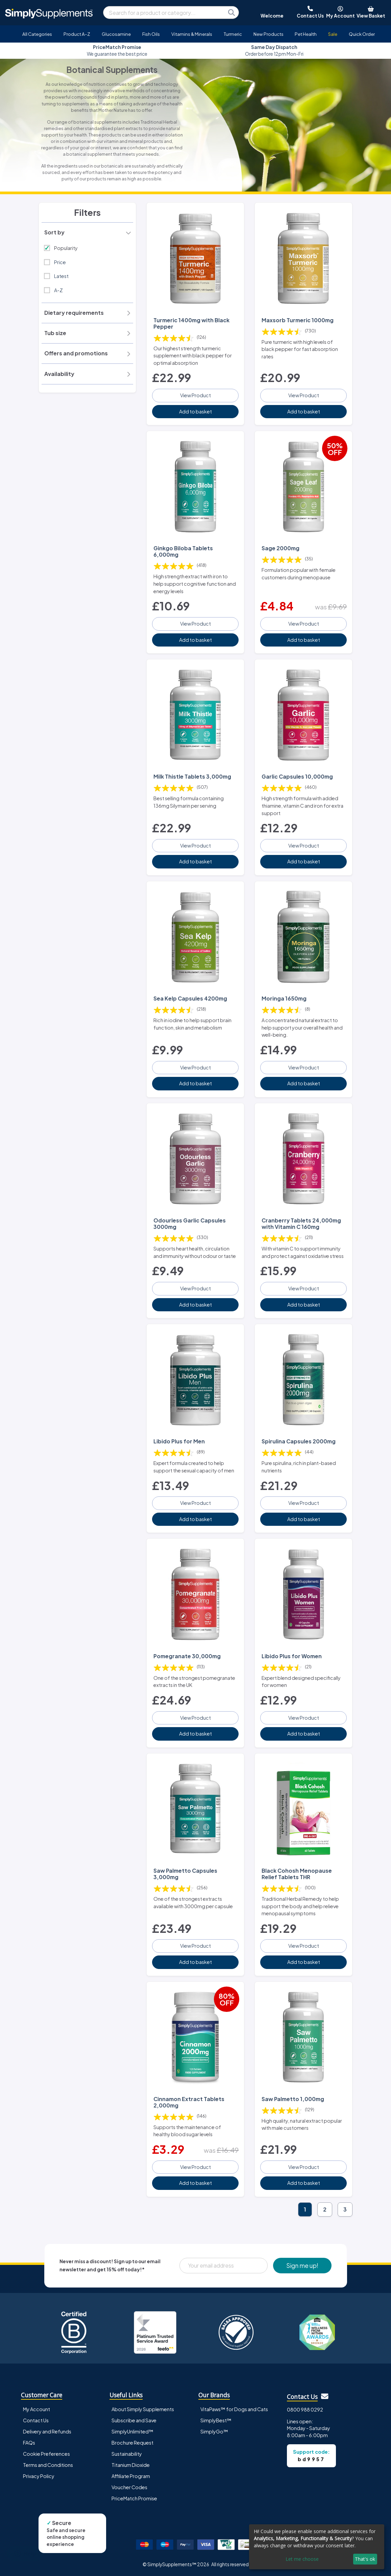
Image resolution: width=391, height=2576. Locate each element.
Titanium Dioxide (131, 2465)
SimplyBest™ (215, 2420)
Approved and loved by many (117, 50)
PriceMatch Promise (134, 2498)
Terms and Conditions (48, 2465)
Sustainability (127, 2454)
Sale (332, 34)
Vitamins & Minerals (191, 34)
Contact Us (36, 2420)
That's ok (365, 2559)
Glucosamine (116, 34)
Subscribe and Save (134, 2420)
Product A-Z (77, 34)
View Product (195, 395)
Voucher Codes (129, 2487)
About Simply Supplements (143, 2409)
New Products (268, 34)
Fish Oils (151, 34)
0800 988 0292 (305, 2409)
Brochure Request (132, 2443)
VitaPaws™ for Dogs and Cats (234, 2409)
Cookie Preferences (46, 2454)
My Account (36, 2409)
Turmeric (233, 34)
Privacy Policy (38, 2476)
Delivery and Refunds (47, 2431)
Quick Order (362, 34)
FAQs (29, 2443)
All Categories (37, 34)
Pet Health (306, 34)
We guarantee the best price (274, 50)
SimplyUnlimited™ (132, 2431)
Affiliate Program (131, 2476)
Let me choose (302, 2559)
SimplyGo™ (214, 2431)
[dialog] (316, 2546)
